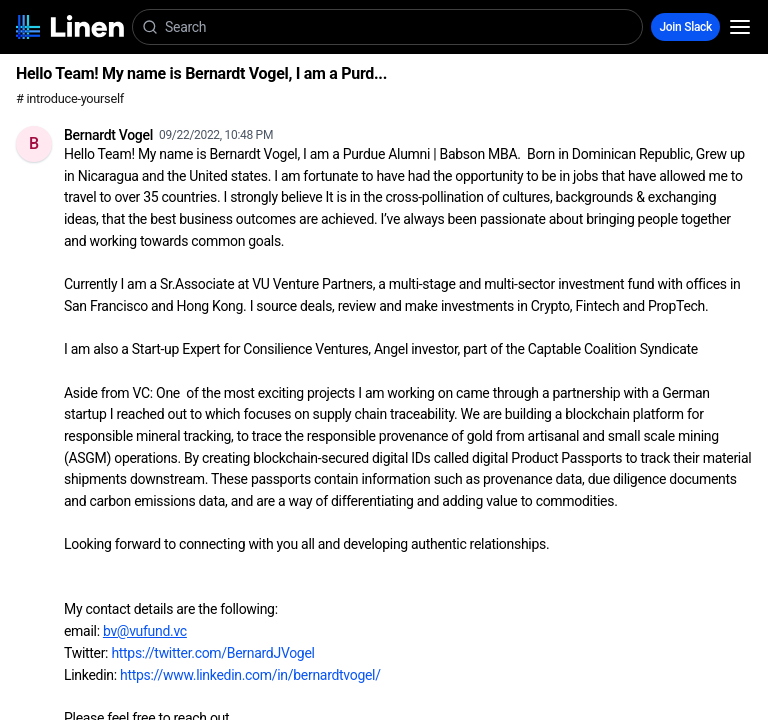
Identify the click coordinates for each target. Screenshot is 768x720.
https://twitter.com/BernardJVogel (212, 653)
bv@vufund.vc (145, 631)
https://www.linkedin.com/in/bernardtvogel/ (250, 675)
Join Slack (685, 27)
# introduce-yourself (70, 98)
